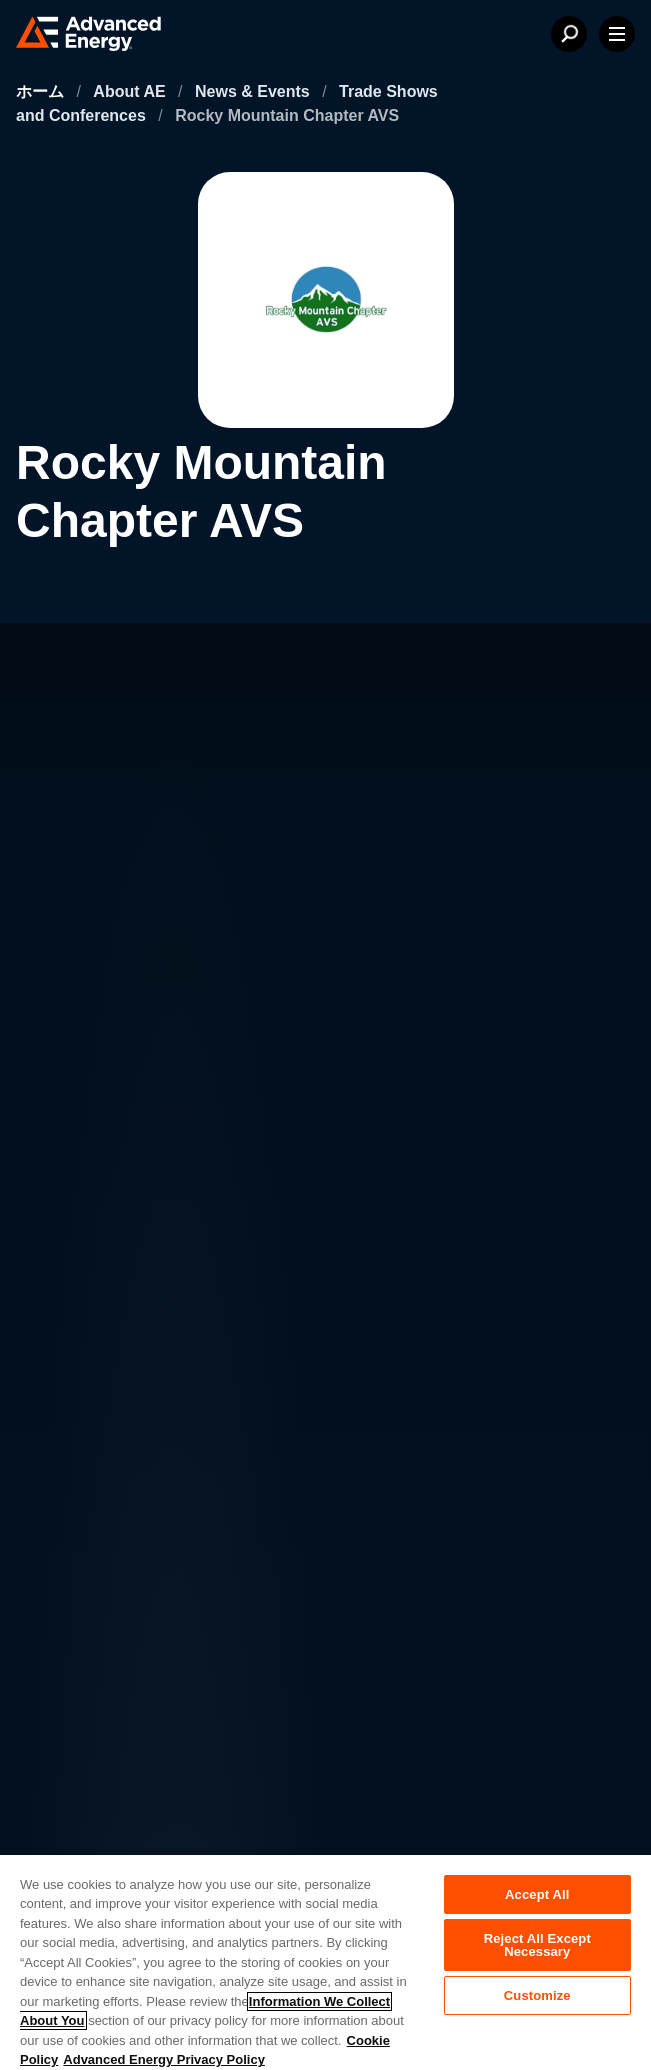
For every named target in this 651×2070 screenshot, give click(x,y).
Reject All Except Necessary (537, 1945)
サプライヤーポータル (118, 1824)
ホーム (42, 91)
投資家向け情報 (256, 1408)
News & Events (254, 91)
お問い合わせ (96, 1408)
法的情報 (76, 1740)
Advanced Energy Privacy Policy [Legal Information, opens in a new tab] (164, 2059)
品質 (62, 1782)
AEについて (90, 1368)
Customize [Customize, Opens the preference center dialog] (537, 1995)
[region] (325, 1961)
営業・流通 (240, 1448)
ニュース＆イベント (120, 1448)
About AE (131, 91)
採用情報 (232, 1368)
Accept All (537, 1894)
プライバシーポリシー (118, 1698)
